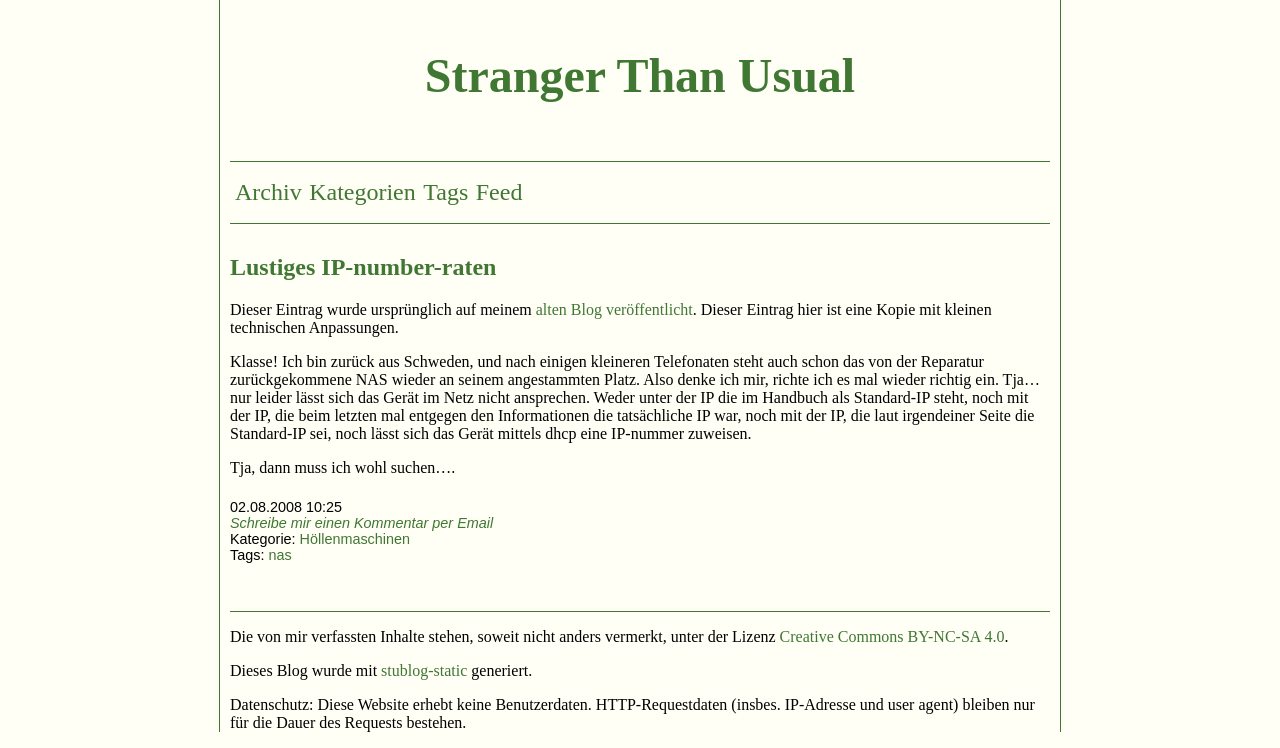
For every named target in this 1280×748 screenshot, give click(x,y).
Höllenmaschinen (355, 539)
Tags (445, 192)
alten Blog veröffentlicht (614, 309)
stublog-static (424, 670)
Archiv (268, 192)
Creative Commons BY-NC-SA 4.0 (892, 636)
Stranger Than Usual (640, 75)
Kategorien (362, 192)
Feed (499, 192)
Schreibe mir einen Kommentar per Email (361, 523)
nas (279, 555)
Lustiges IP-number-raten (363, 267)
